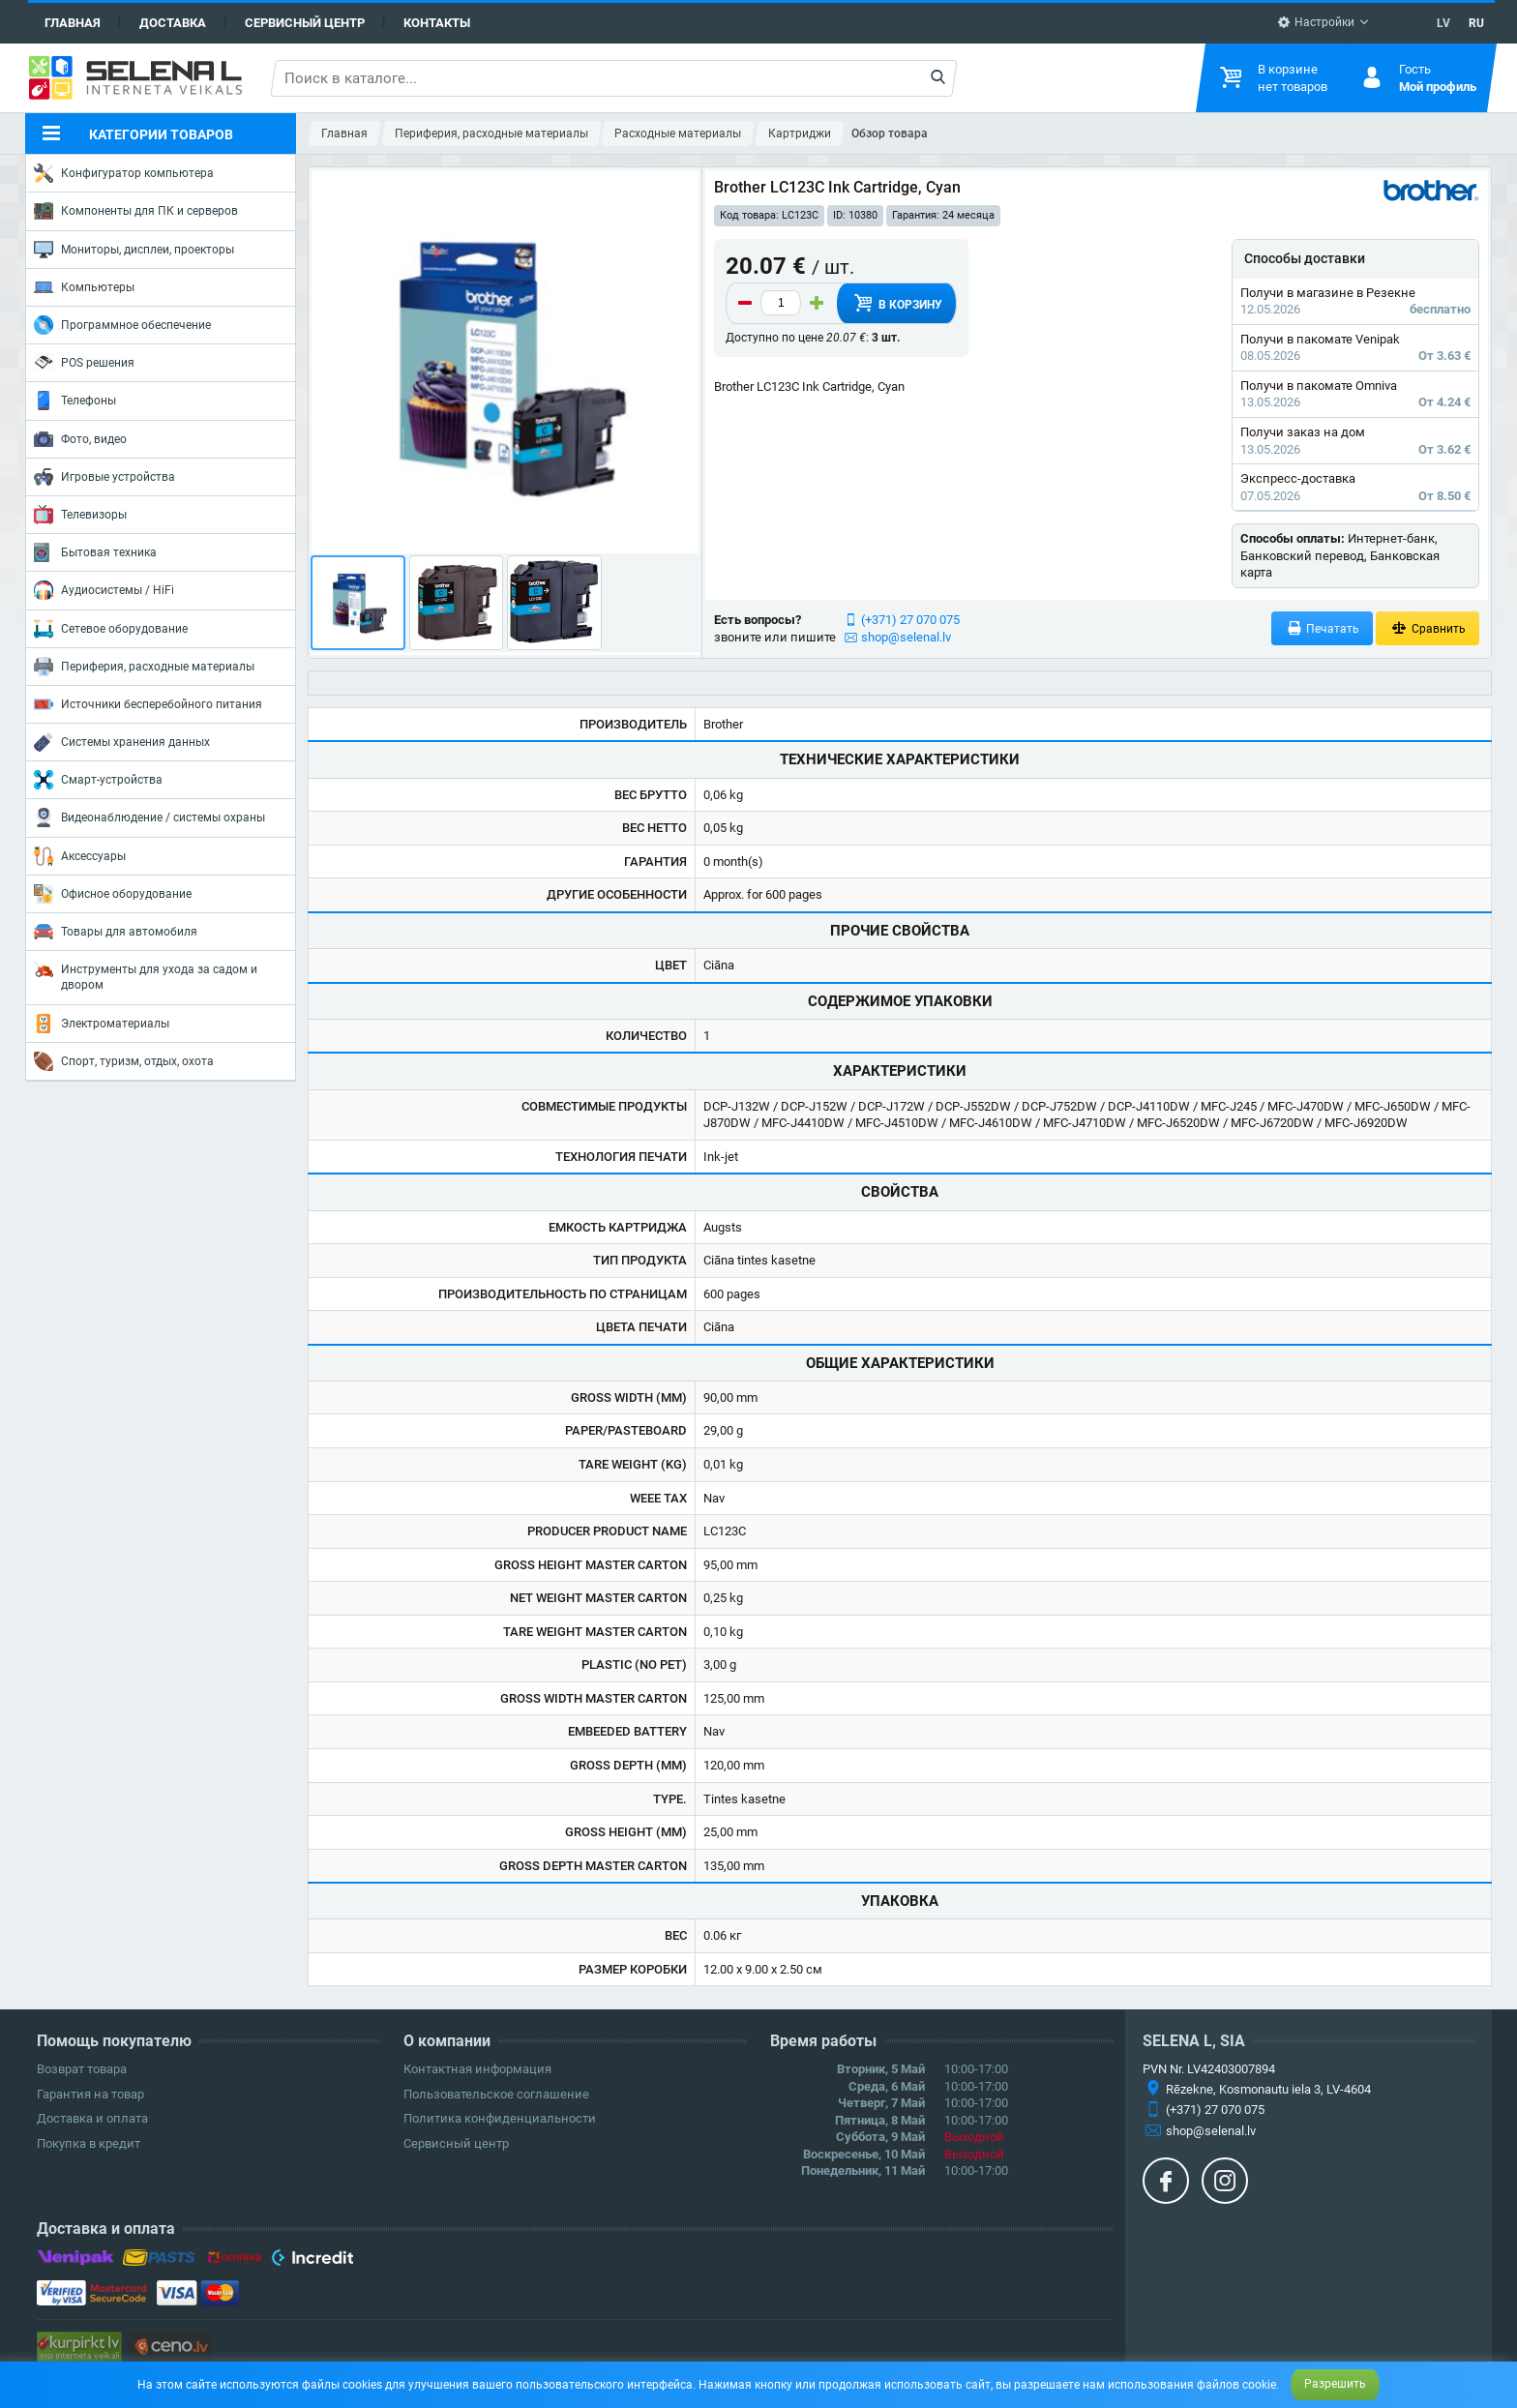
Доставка (172, 22)
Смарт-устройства (98, 779)
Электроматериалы (101, 1023)
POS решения (84, 362)
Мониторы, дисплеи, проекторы (134, 249)
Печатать (1322, 628)
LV (1443, 23)
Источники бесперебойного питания (148, 704)
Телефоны (75, 400)
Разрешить (1335, 2384)
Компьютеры (84, 287)
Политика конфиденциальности (499, 2118)
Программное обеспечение (122, 325)
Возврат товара (82, 2069)
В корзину (896, 302)
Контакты (436, 22)
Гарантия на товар (90, 2094)
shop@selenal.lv (906, 637)
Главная (73, 22)
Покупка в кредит (88, 2143)
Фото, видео (80, 439)
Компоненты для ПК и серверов (136, 211)
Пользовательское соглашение (496, 2094)
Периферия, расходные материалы (144, 666)
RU (1476, 23)
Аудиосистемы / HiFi (104, 590)
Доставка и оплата (92, 2118)
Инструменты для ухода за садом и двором (145, 976)
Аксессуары (80, 856)
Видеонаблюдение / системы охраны (149, 817)
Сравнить (1427, 628)
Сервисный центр (305, 22)
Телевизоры (80, 514)
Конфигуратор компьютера (124, 173)
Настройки (1315, 22)
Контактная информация (477, 2069)
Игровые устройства (104, 477)
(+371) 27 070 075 (910, 619)
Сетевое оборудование (111, 629)
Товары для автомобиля (115, 931)
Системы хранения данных (122, 742)
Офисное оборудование (113, 894)
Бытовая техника (95, 552)
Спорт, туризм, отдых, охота (124, 1061)
